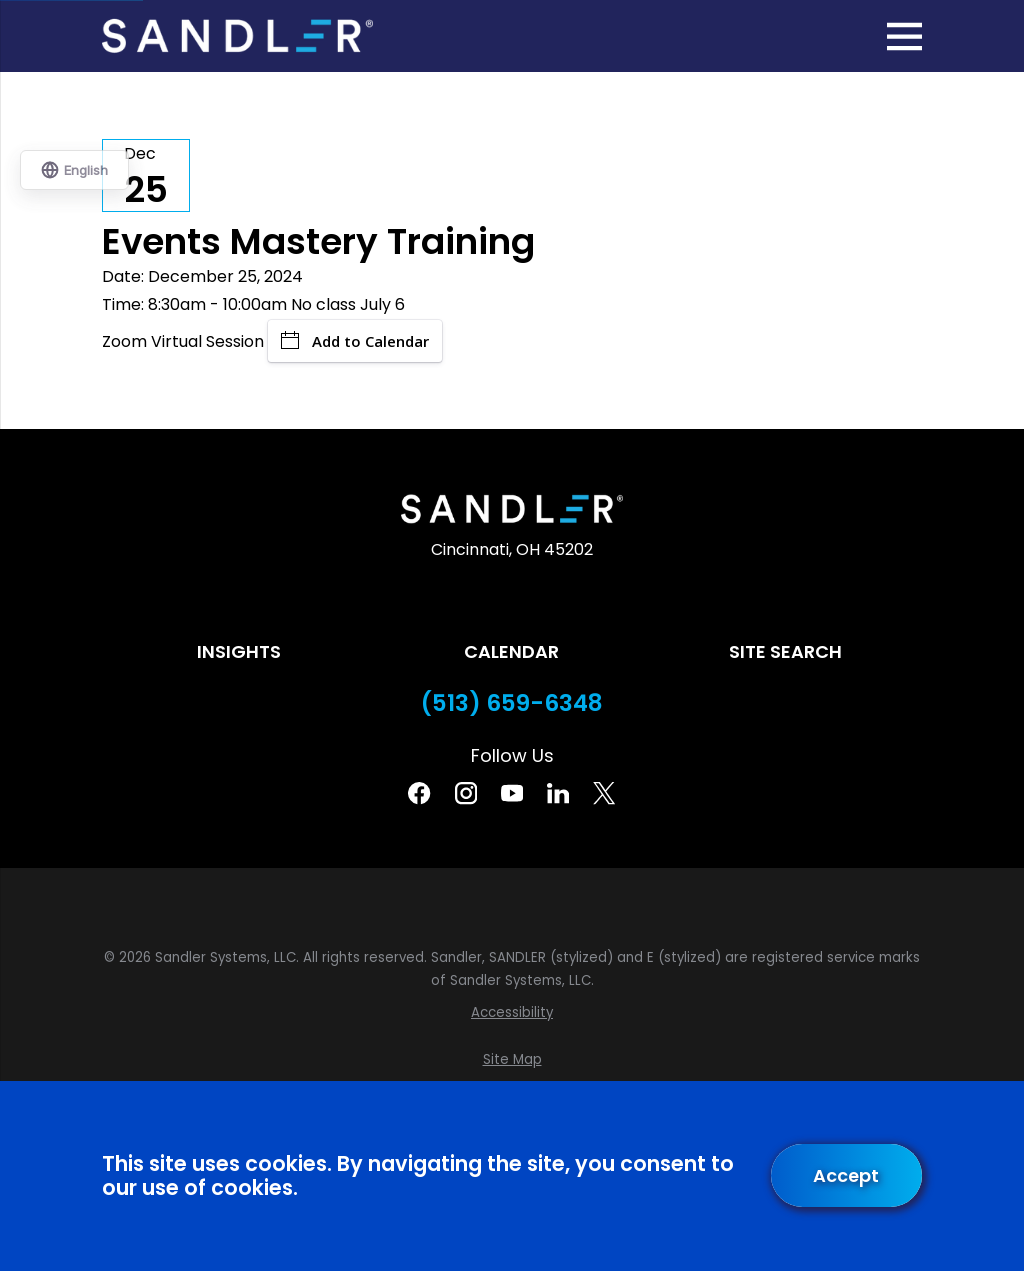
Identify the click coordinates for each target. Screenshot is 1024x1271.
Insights (239, 651)
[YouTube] (512, 793)
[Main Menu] (904, 36)
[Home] (237, 36)
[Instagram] (466, 793)
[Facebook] (419, 793)
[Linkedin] (558, 793)
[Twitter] (604, 793)
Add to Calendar (355, 341)
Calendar (511, 651)
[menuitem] (511, 1013)
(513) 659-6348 (512, 703)
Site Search (785, 651)
